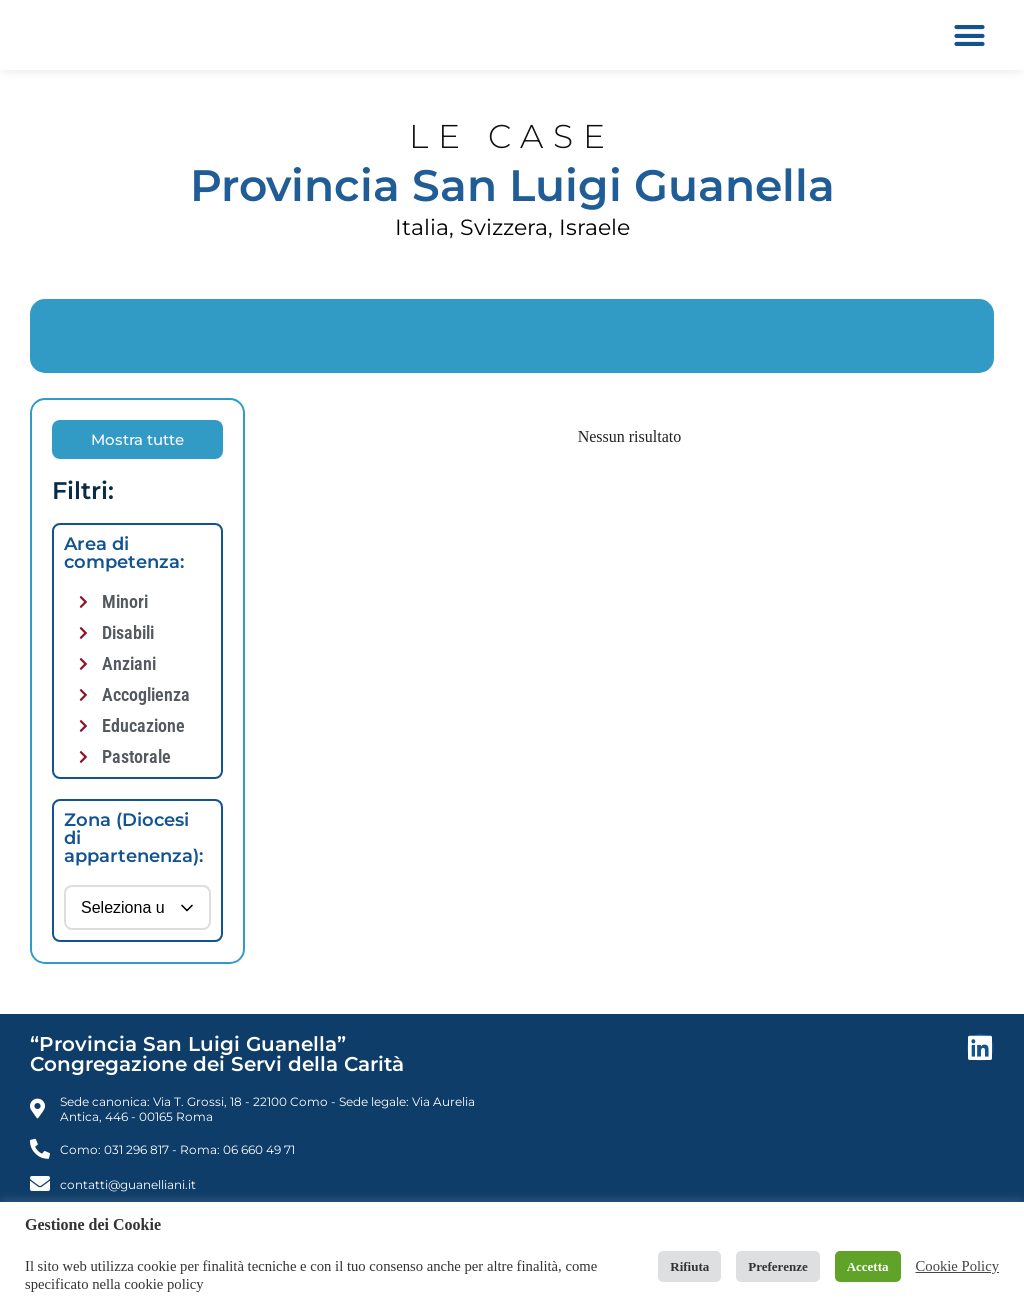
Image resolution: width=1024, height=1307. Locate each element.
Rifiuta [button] (689, 1266)
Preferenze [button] (777, 1266)
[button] (970, 35)
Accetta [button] (868, 1266)
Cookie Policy (957, 1266)
